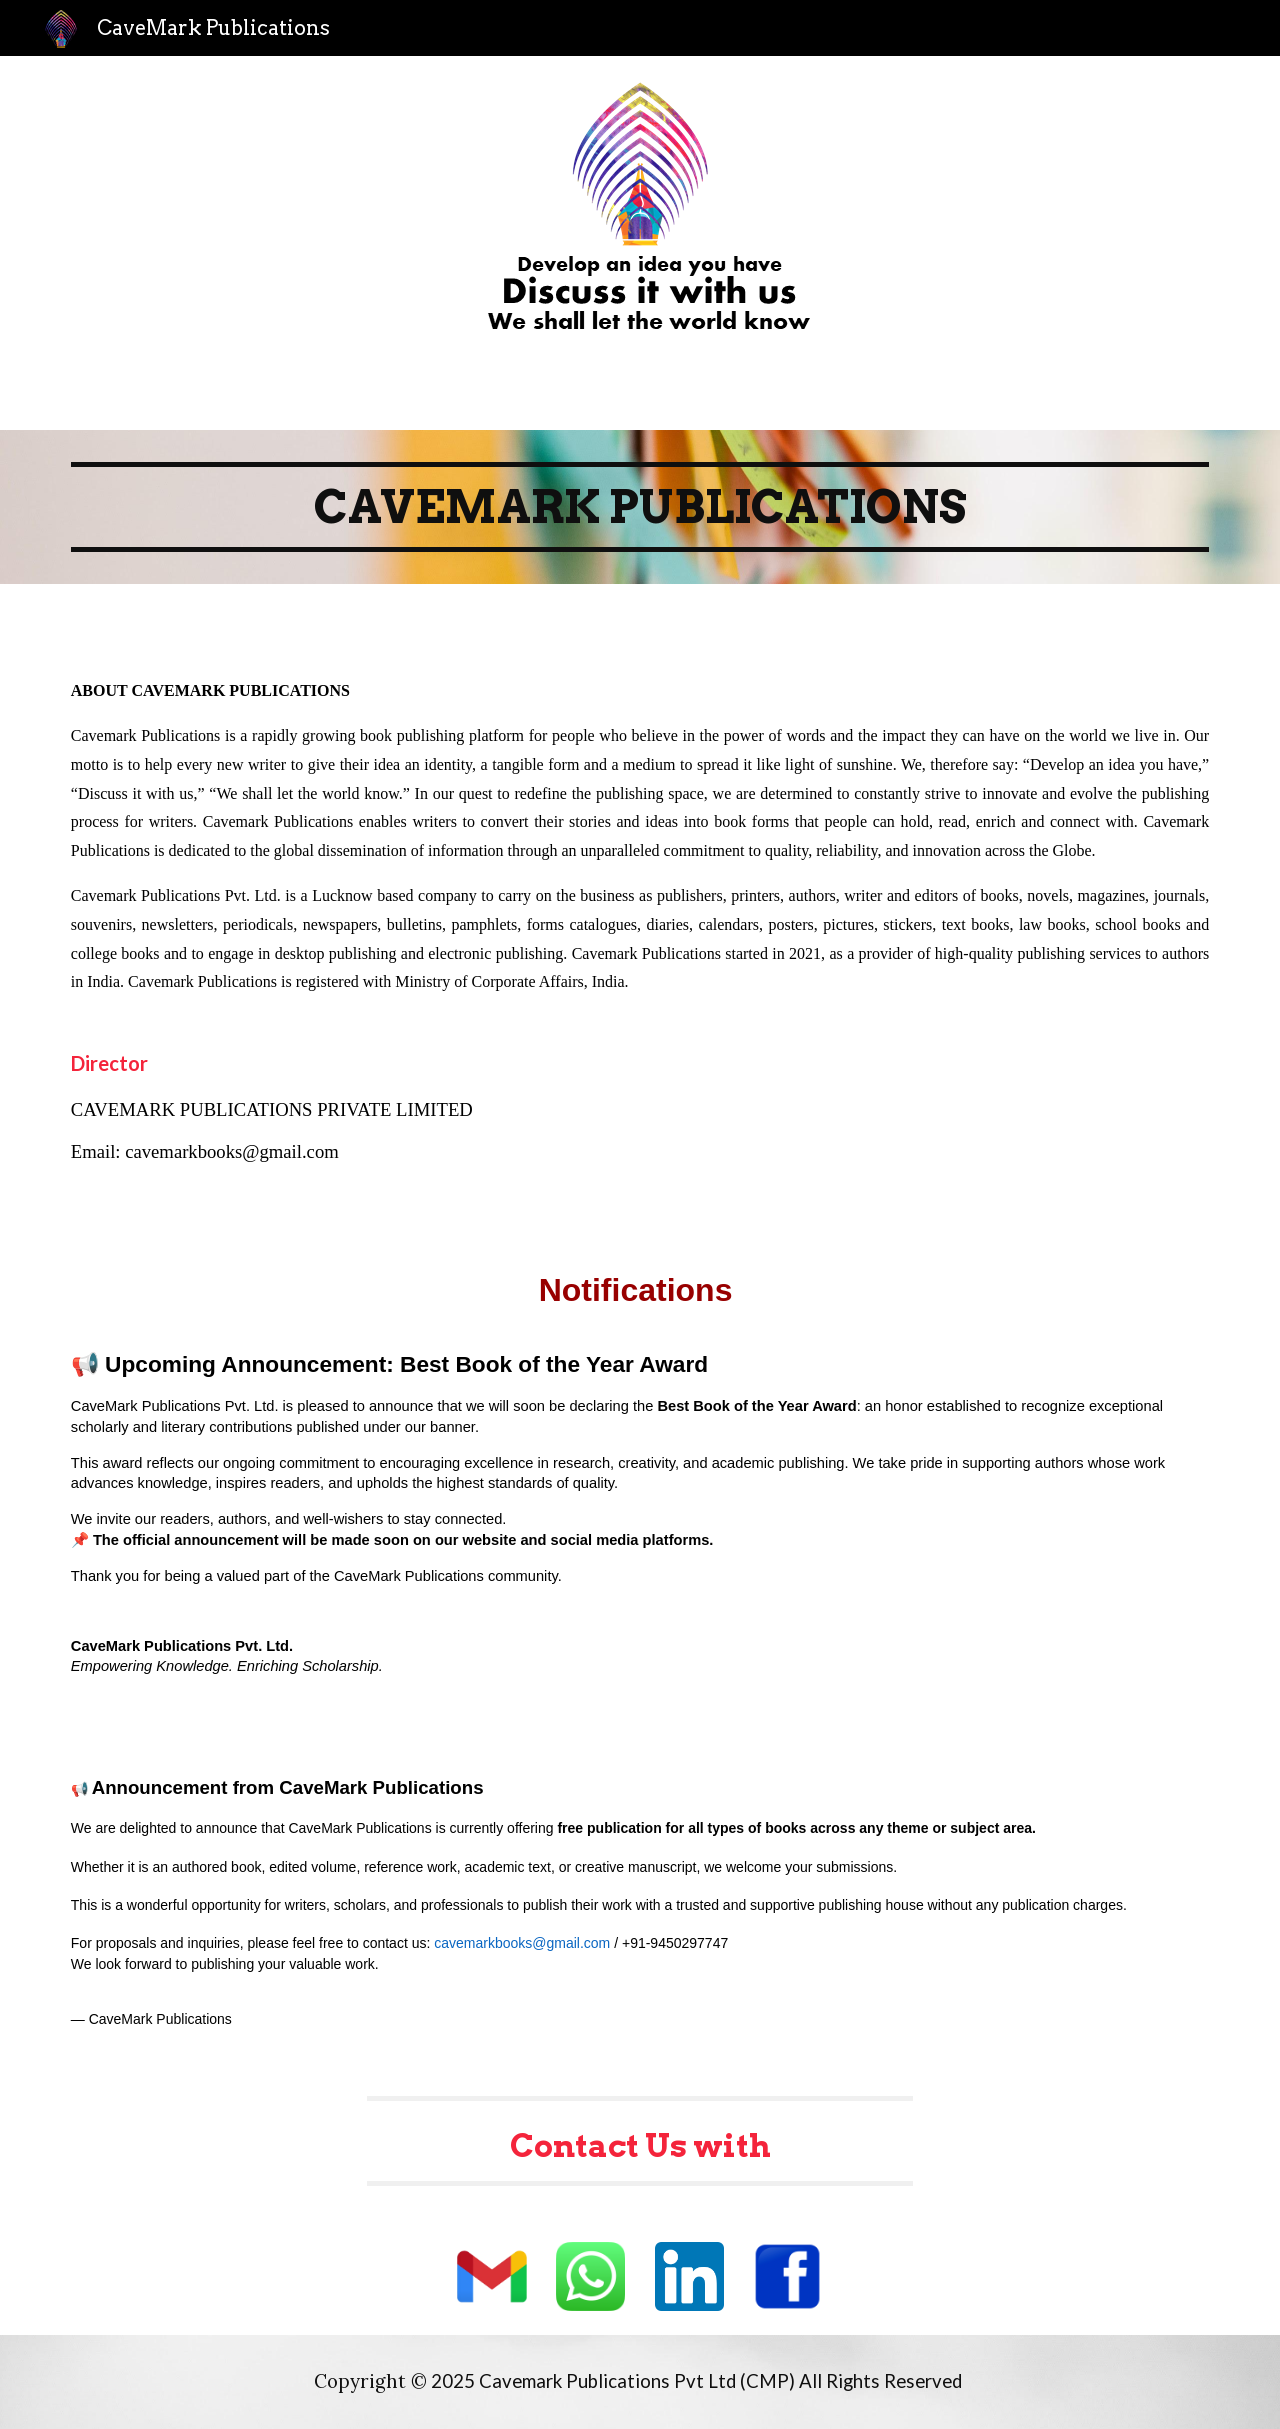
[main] (640, 507)
